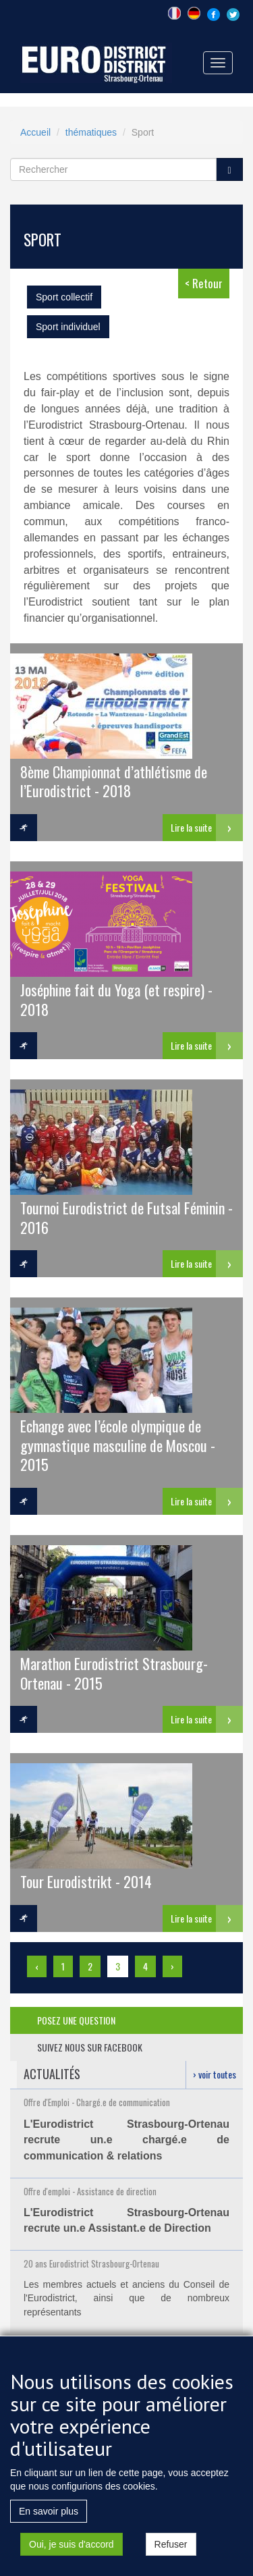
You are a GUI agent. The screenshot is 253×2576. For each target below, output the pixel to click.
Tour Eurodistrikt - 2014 (86, 1881)
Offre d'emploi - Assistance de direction (90, 2191)
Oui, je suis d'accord (71, 2561)
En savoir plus (48, 2528)
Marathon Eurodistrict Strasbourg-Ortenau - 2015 (114, 1672)
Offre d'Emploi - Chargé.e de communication (97, 2102)
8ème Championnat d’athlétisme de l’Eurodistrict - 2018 (113, 781)
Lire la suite (191, 827)
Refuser (171, 2561)
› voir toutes (214, 2074)
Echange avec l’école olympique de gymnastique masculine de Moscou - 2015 (117, 1444)
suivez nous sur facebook (89, 2047)
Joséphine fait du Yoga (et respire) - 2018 (116, 999)
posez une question (76, 2020)
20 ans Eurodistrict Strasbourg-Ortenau (91, 2263)
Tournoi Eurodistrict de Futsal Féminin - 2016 (126, 1217)
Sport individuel (68, 326)
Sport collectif (64, 297)
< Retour (204, 283)
